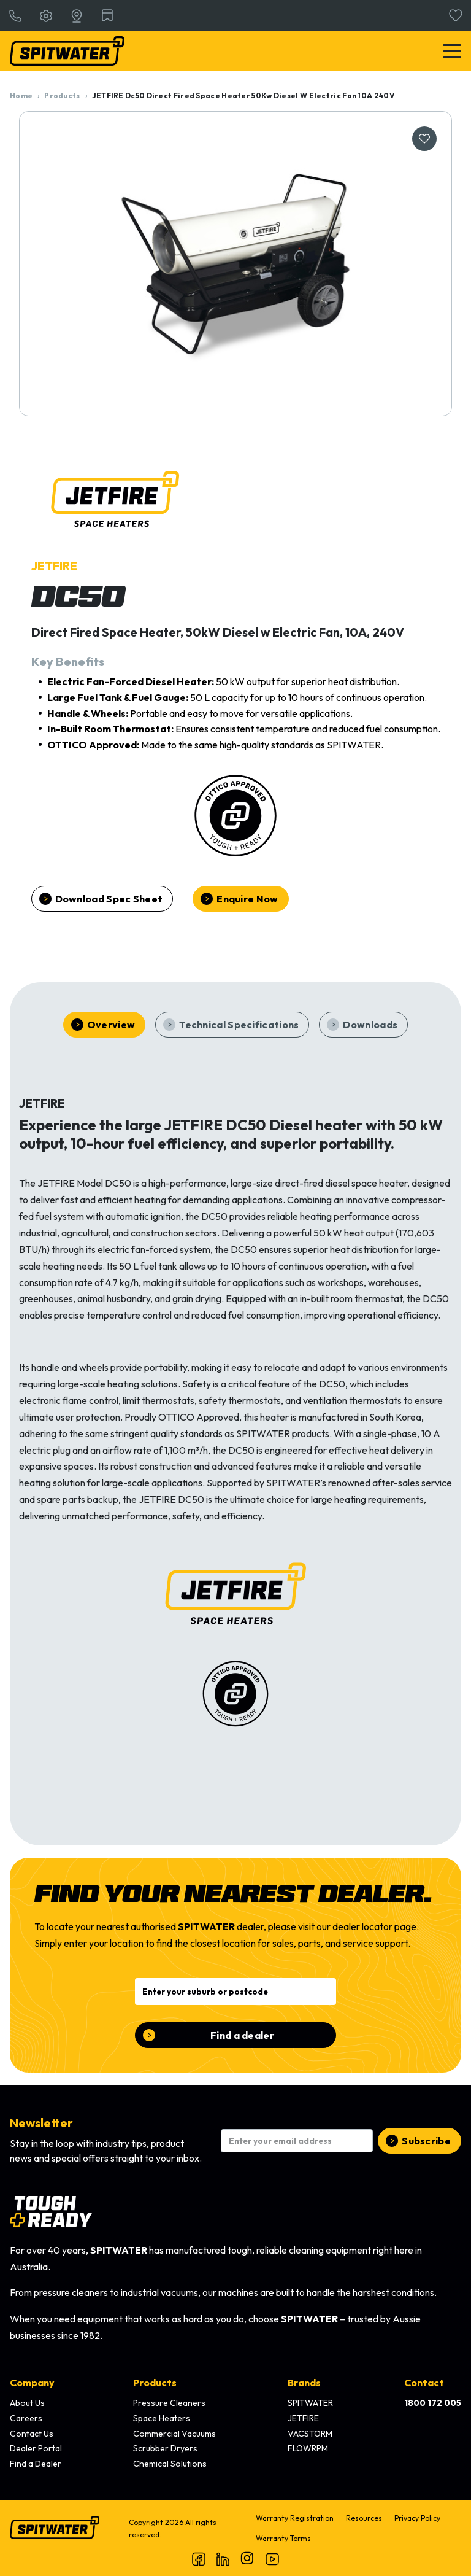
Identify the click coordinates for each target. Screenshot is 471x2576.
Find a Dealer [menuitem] (35, 2463)
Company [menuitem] (32, 2382)
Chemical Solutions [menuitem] (170, 2463)
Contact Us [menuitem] (31, 2433)
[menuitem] (432, 2403)
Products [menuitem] (155, 2382)
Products (62, 95)
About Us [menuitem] (27, 2402)
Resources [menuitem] (364, 2518)
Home (21, 95)
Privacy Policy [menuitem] (417, 2518)
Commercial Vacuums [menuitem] (174, 2433)
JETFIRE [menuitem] (303, 2418)
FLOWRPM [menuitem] (308, 2448)
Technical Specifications (239, 1024)
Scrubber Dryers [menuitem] (165, 2448)
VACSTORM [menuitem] (310, 2433)
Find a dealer (242, 2035)
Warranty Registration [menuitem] (295, 2518)
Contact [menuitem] (424, 2382)
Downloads (370, 1024)
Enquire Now (247, 899)
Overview (111, 1024)
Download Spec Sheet (109, 899)
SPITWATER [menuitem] (310, 2402)
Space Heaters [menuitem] (161, 2418)
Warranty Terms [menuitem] (283, 2538)
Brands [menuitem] (304, 2382)
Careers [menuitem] (26, 2418)
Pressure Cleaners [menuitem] (169, 2402)
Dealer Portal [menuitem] (36, 2448)
